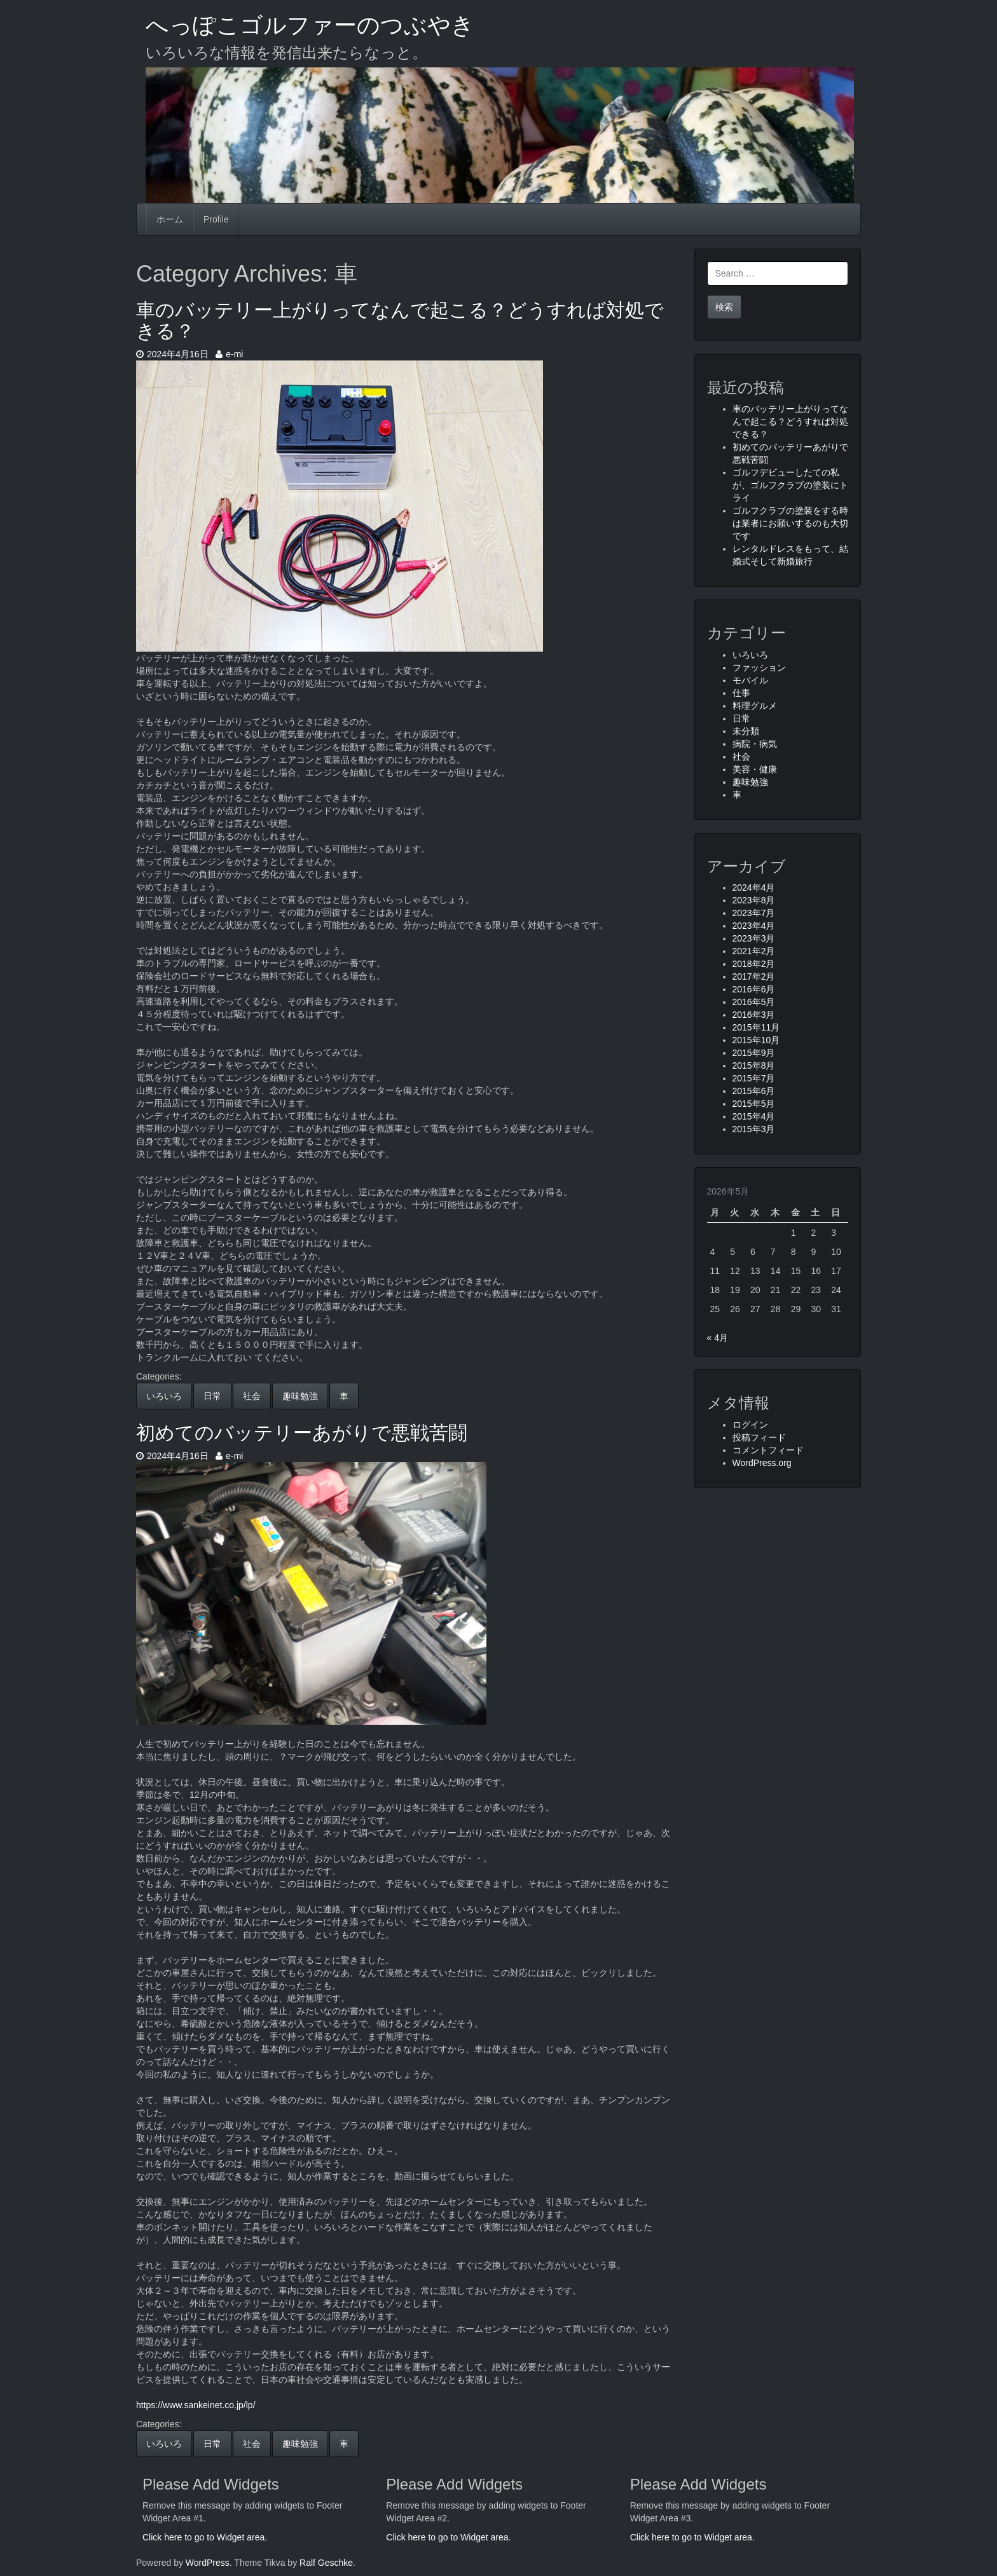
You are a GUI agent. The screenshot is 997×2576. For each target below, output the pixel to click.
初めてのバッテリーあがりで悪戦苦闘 (301, 1432)
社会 (252, 1396)
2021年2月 (753, 951)
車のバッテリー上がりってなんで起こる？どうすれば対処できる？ (790, 421)
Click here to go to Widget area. (204, 2537)
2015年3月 (753, 1129)
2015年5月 (753, 1104)
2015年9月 (753, 1053)
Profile (216, 219)
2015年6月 (753, 1091)
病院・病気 (754, 744)
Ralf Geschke (326, 2563)
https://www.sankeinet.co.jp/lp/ (196, 2405)
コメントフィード (768, 1450)
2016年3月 (753, 1015)
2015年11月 (756, 1027)
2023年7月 (753, 913)
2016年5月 (753, 1002)
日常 (212, 1396)
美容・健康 (754, 769)
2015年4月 (753, 1116)
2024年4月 (753, 887)
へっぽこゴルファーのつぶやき (310, 25)
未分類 (745, 731)
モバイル (750, 680)
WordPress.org (762, 1463)
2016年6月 (753, 989)
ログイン (750, 1425)
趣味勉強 (300, 1396)
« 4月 (717, 1338)
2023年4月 (753, 926)
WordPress (208, 2563)
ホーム (169, 219)
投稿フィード (759, 1437)
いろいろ (164, 1396)
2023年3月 (753, 938)
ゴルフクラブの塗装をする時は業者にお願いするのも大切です (790, 523)
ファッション (759, 667)
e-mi (229, 354)
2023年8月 (753, 900)
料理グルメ (754, 706)
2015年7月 (753, 1078)
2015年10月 (756, 1040)
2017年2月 (753, 976)
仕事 (741, 693)
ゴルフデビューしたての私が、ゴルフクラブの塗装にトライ (790, 485)
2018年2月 (753, 964)
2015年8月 (753, 1065)
